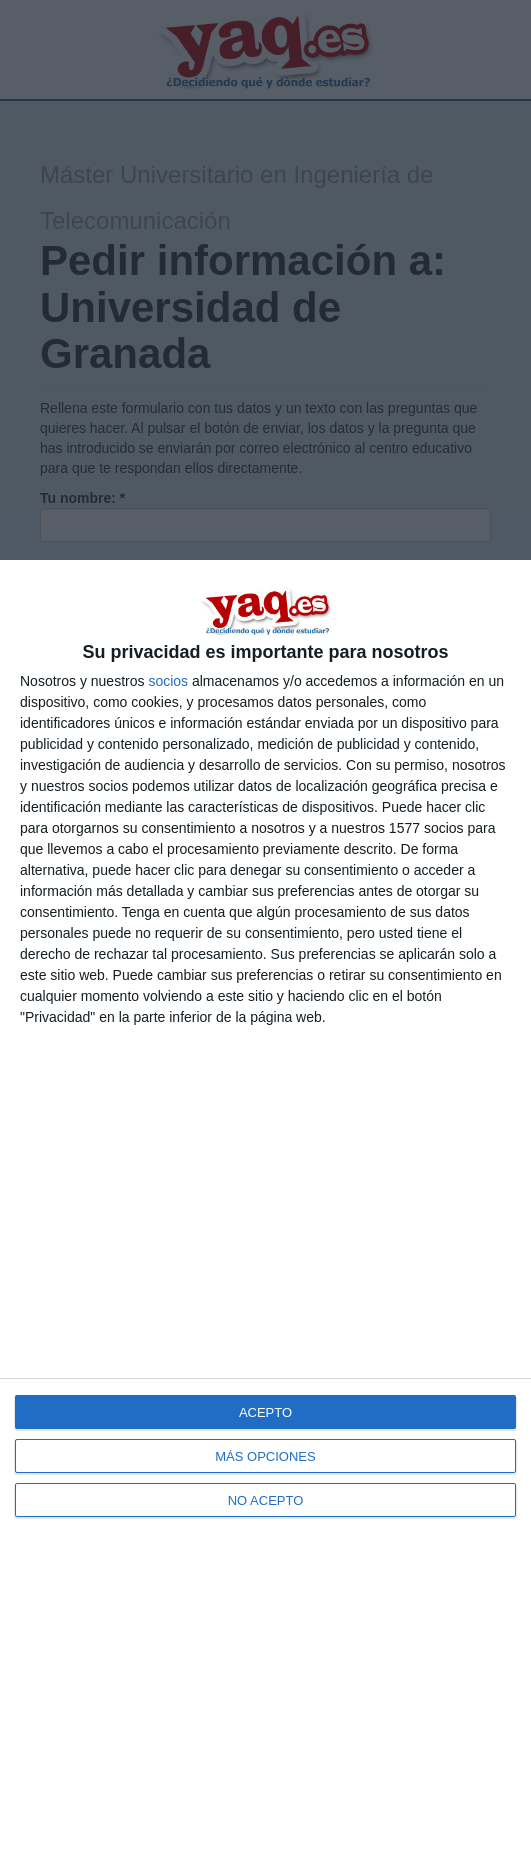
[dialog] (265, 1214)
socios (168, 681)
